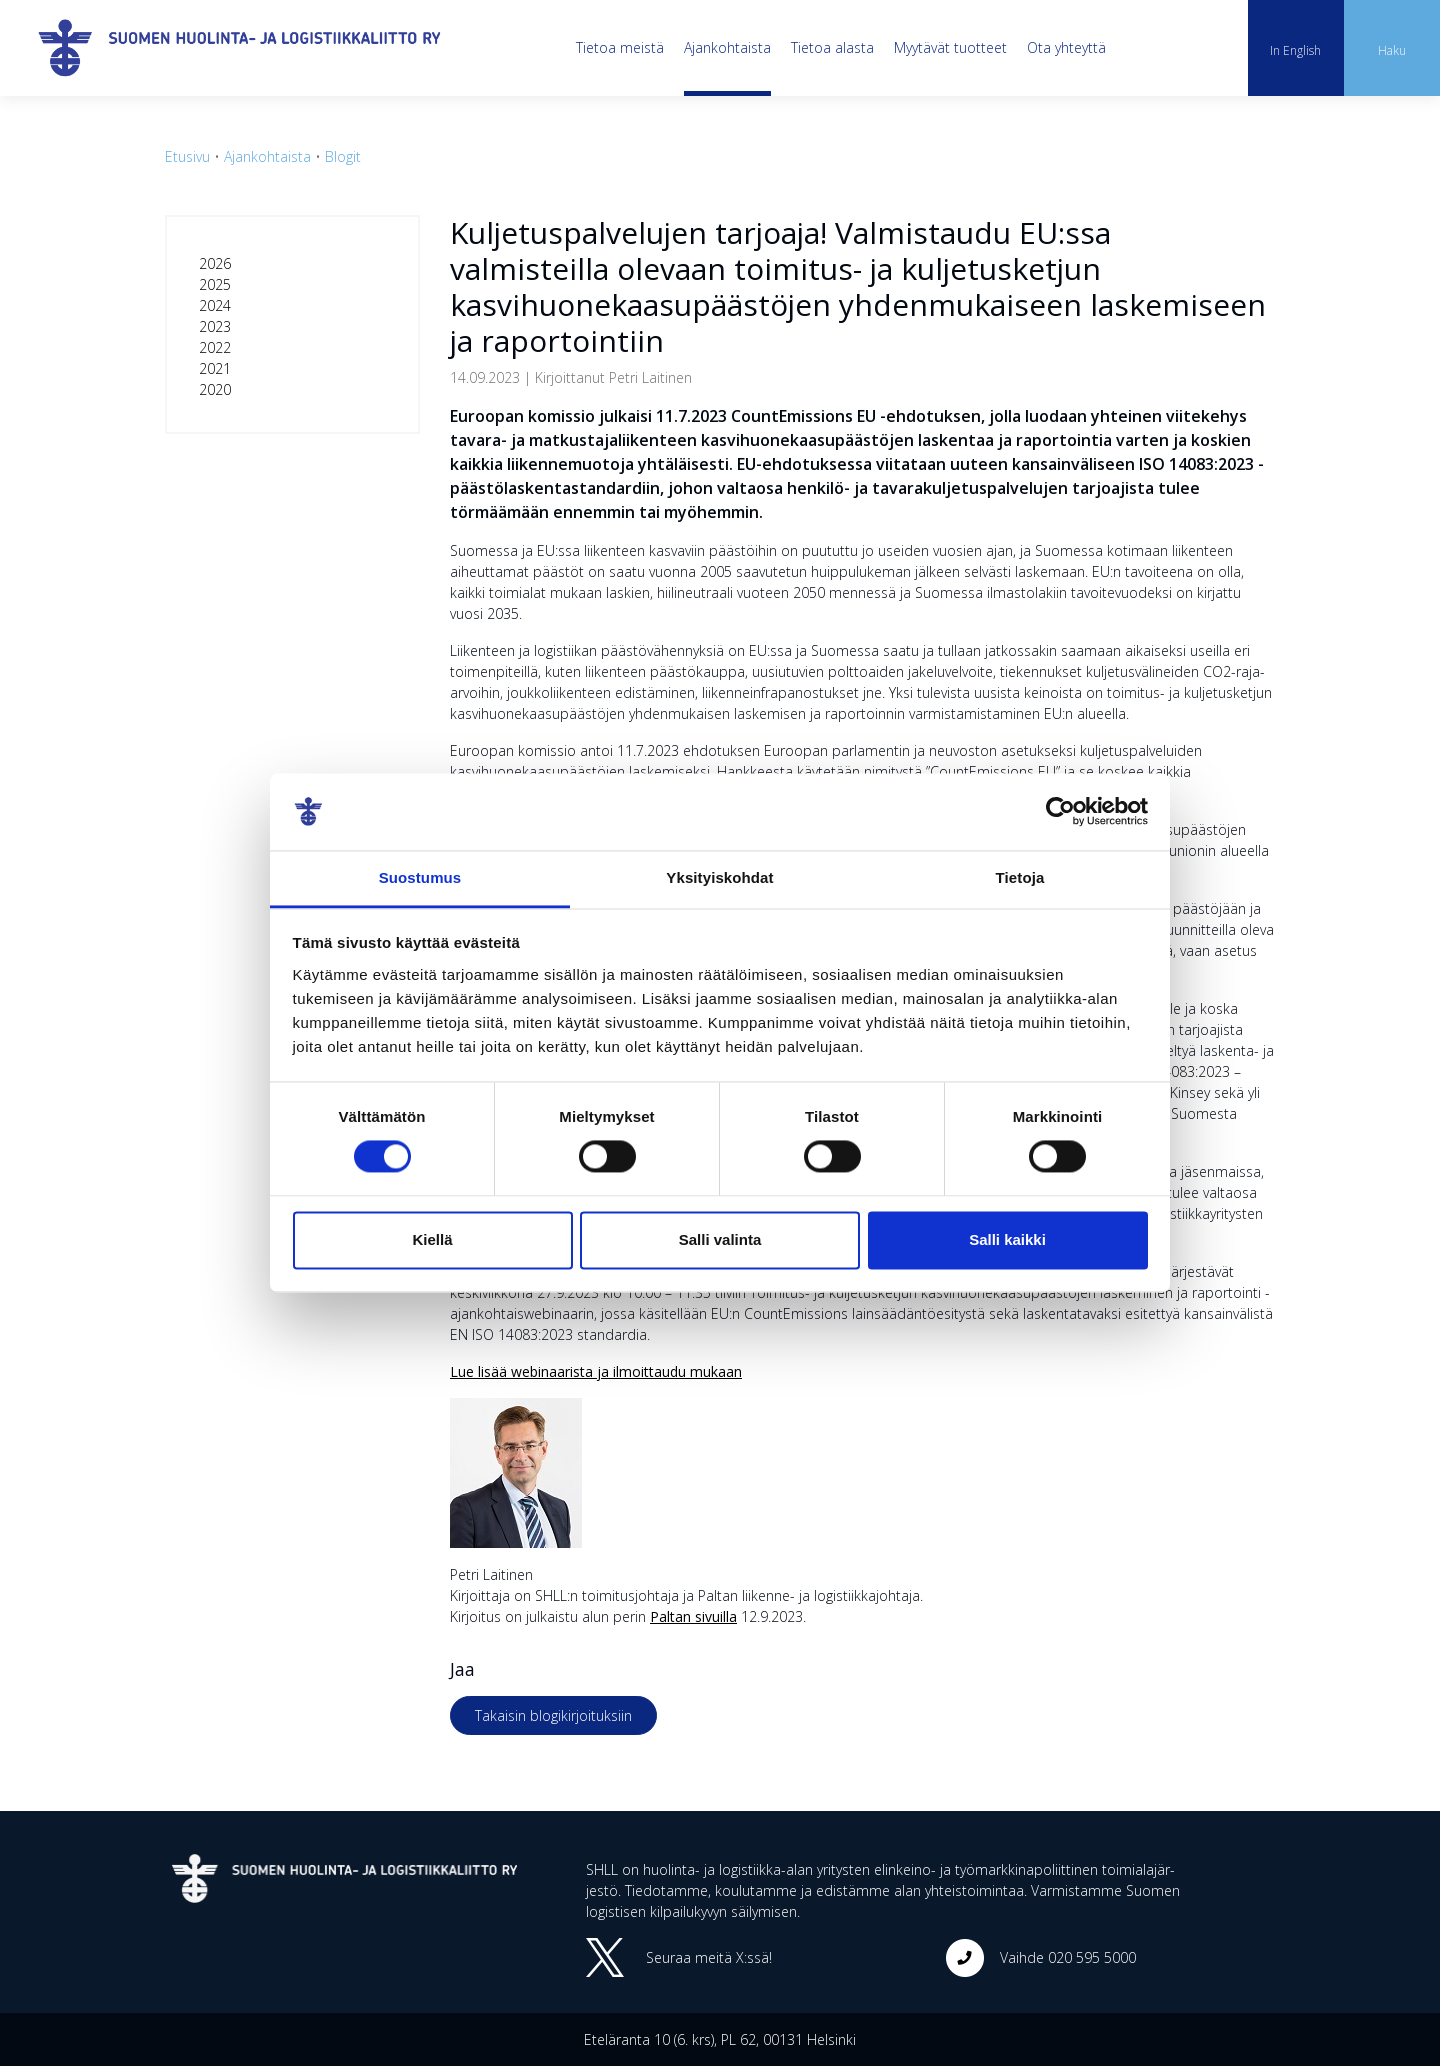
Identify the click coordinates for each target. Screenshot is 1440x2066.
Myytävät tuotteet (950, 47)
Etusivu (187, 156)
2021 (215, 368)
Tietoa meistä (620, 47)
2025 (215, 284)
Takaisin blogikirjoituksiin (553, 1715)
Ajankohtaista (727, 47)
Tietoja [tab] (1020, 877)
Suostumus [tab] (420, 877)
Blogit (343, 156)
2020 (215, 389)
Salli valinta (720, 1239)
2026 (215, 263)
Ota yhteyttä (1066, 47)
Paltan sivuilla (693, 1616)
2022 (215, 347)
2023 (215, 326)
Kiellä (432, 1239)
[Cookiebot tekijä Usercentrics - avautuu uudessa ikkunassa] (1060, 812)
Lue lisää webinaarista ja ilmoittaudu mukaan (596, 1371)
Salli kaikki (1007, 1239)
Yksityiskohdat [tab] (719, 877)
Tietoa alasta (832, 47)
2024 (215, 305)
